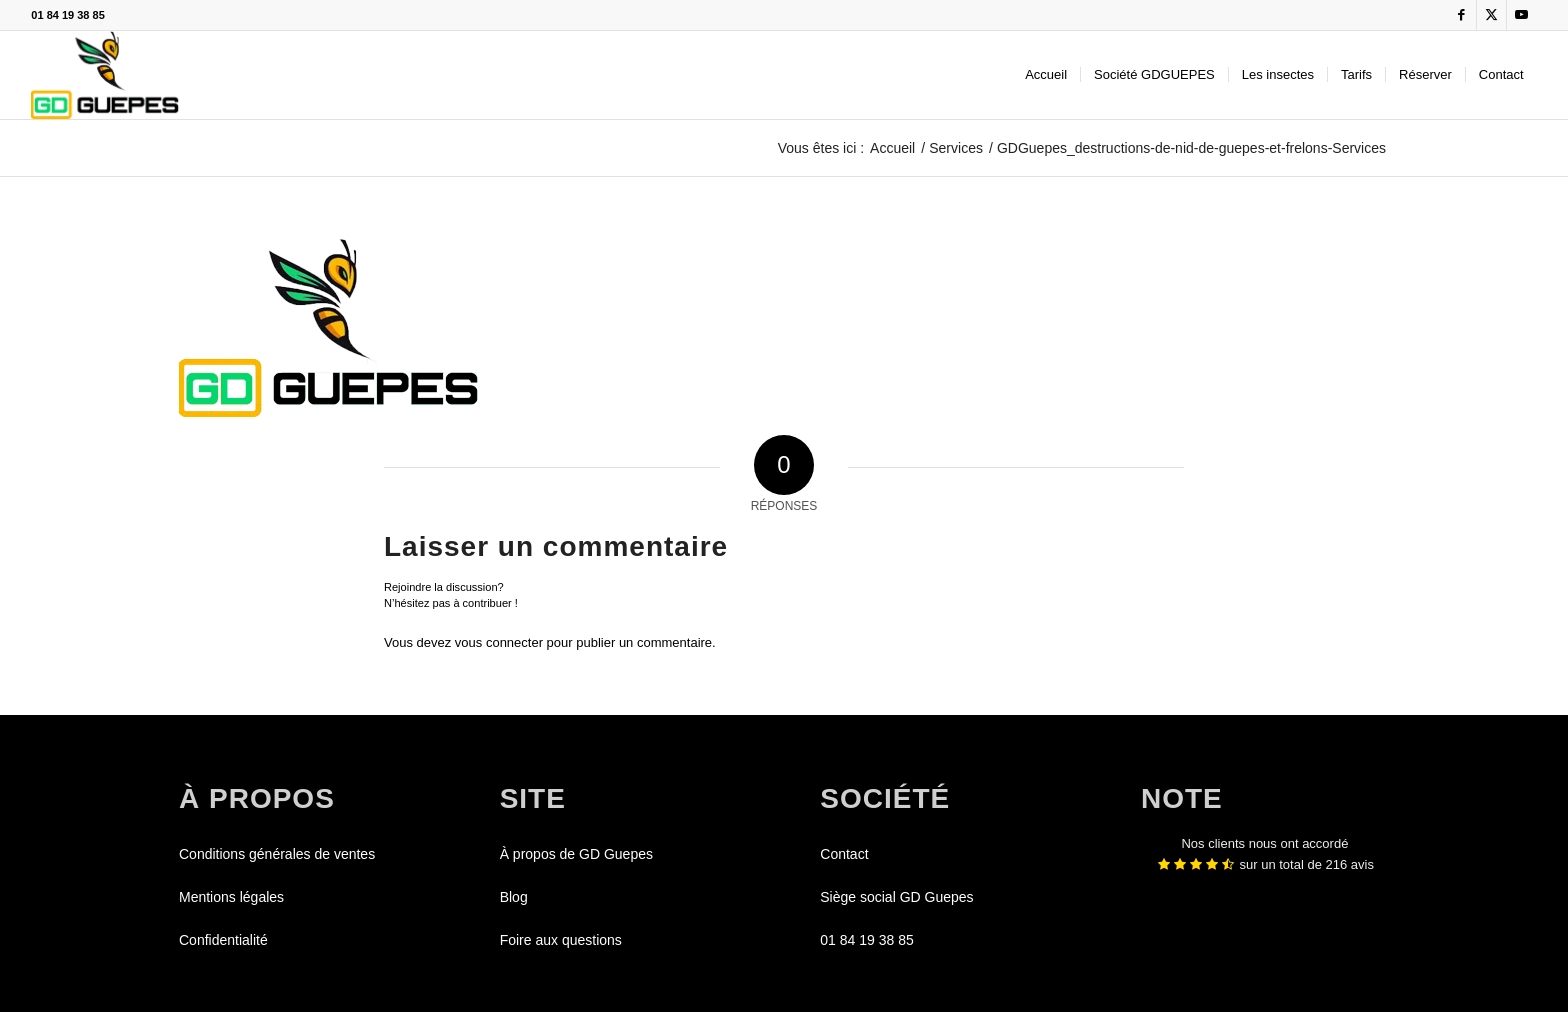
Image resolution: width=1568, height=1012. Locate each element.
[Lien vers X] (1491, 15)
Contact (844, 854)
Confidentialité (223, 940)
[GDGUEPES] (104, 75)
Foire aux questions (561, 940)
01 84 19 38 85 (67, 15)
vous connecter (499, 642)
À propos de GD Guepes (576, 854)
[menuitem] (1046, 75)
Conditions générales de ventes (277, 854)
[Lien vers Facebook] (1461, 15)
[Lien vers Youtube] (1522, 15)
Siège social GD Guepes (896, 897)
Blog (514, 897)
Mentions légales (231, 897)
